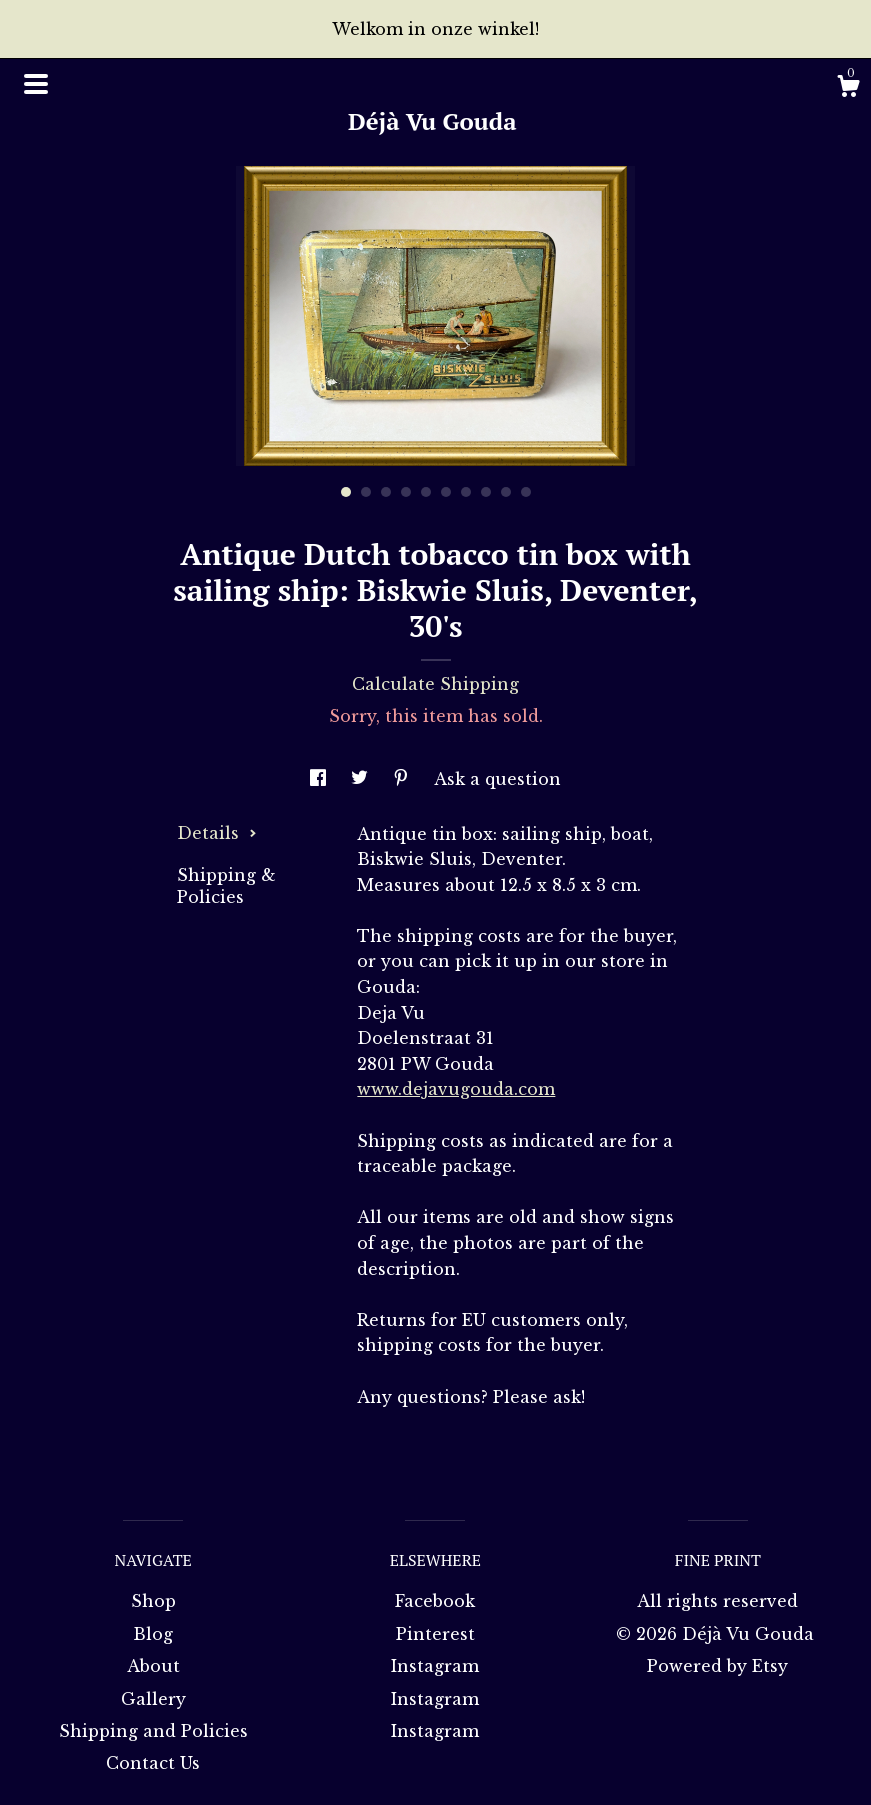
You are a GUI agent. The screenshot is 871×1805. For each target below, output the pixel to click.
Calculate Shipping (435, 684)
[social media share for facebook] (320, 779)
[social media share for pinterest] (403, 779)
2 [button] (366, 492)
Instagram (435, 1666)
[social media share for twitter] (362, 779)
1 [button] (346, 492)
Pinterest (435, 1634)
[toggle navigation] (36, 84)
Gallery (153, 1699)
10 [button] (526, 492)
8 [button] (486, 492)
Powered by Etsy (717, 1666)
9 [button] (506, 492)
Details (217, 833)
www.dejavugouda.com (456, 1089)
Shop (153, 1601)
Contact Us (153, 1763)
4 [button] (406, 492)
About (153, 1666)
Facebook (435, 1601)
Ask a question (497, 779)
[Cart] (848, 89)
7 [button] (466, 492)
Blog (153, 1634)
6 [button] (446, 492)
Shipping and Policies (153, 1731)
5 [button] (426, 492)
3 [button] (386, 492)
